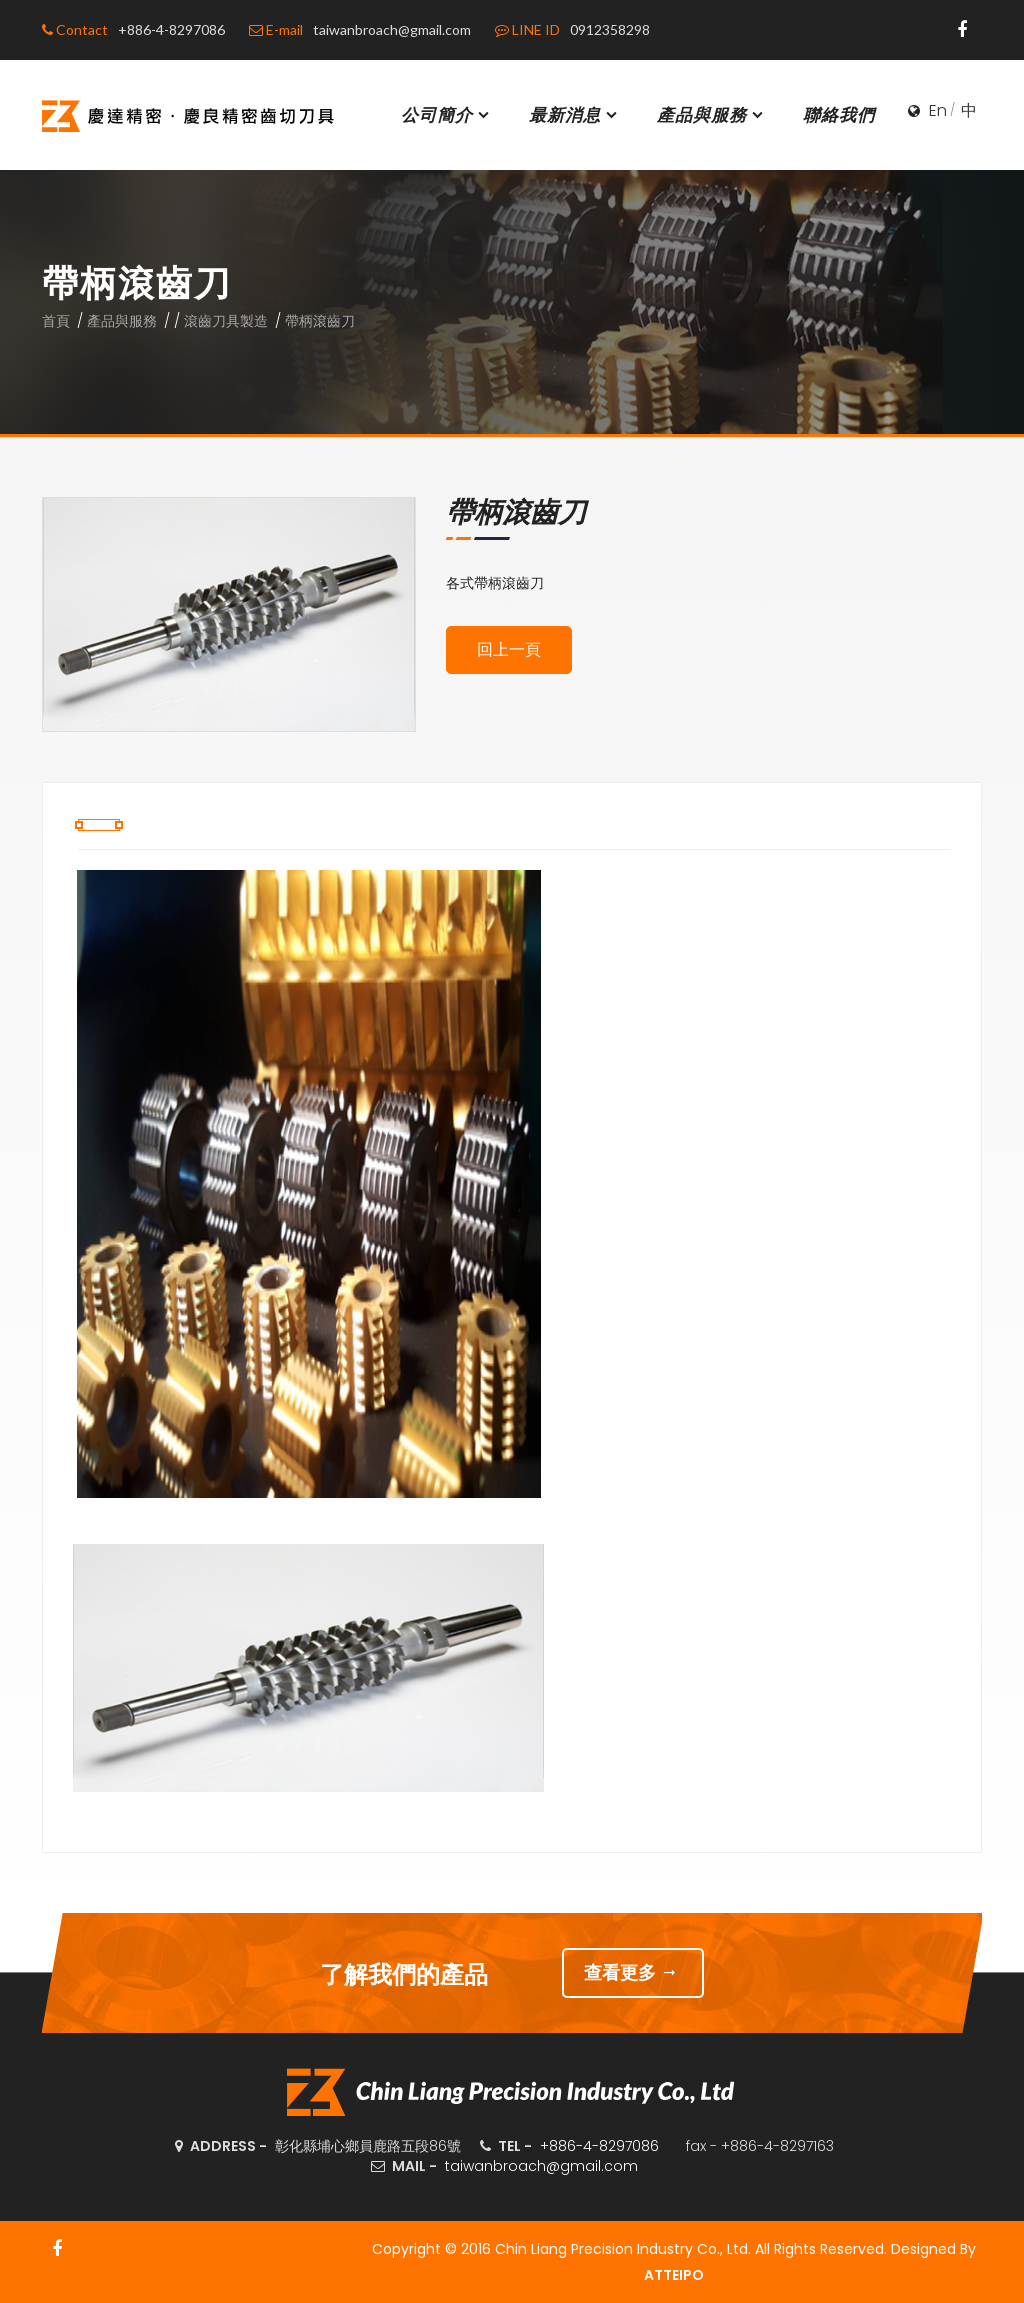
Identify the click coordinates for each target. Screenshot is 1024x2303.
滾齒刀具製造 (226, 321)
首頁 (56, 321)
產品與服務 (712, 114)
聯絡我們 (839, 114)
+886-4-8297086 (599, 2146)
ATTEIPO (674, 2275)
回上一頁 (509, 649)
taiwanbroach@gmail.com (541, 2166)
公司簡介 (447, 114)
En (938, 110)
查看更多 (633, 1972)
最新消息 (575, 114)
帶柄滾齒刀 (320, 321)
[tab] (99, 825)
